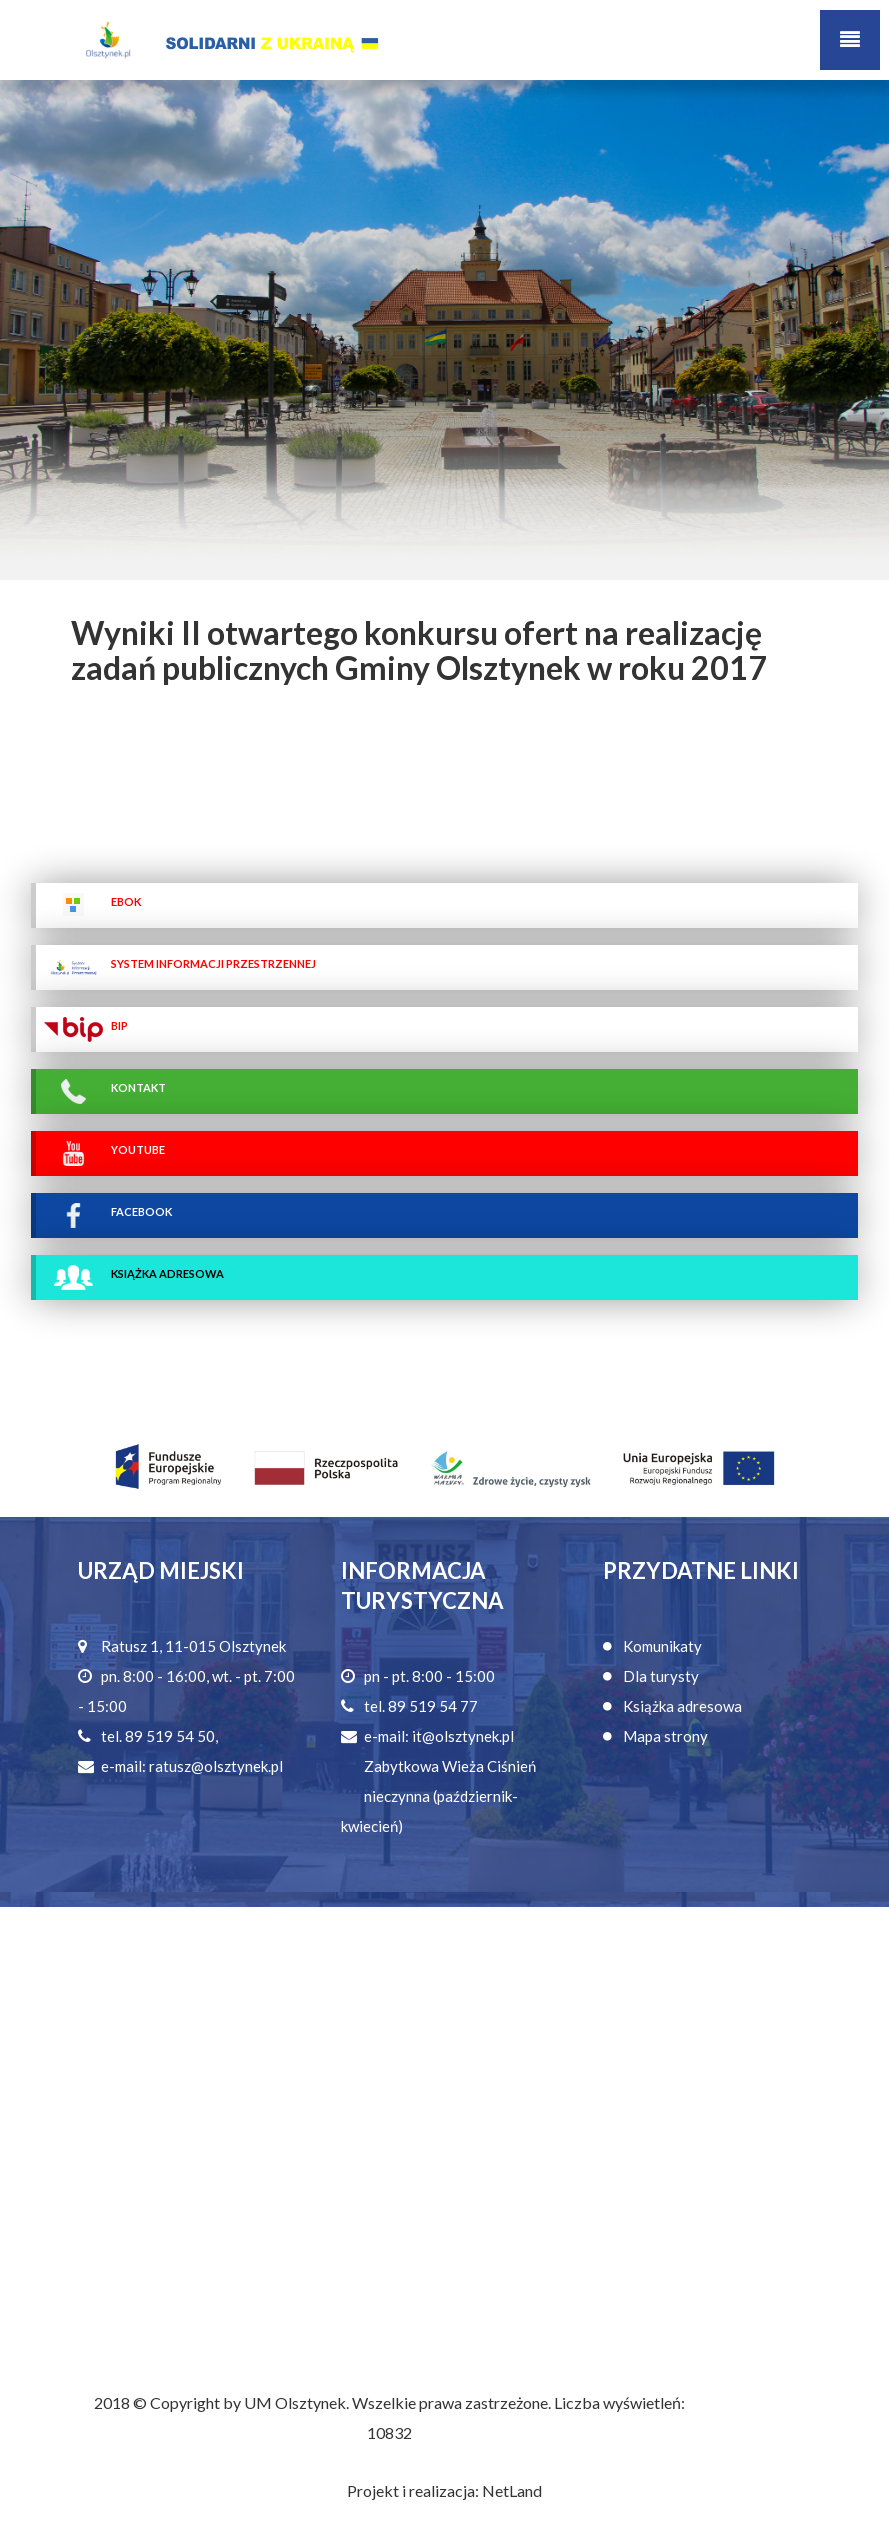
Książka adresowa (682, 1706)
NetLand (512, 2490)
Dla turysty (661, 1676)
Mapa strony (665, 1736)
